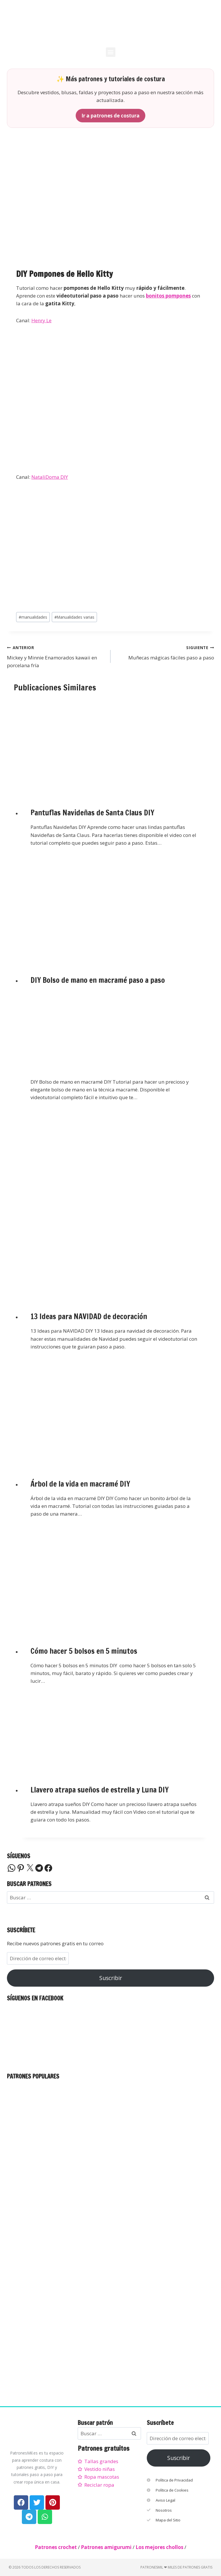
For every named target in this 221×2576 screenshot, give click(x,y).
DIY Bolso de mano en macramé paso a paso (98, 980)
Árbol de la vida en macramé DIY (80, 1484)
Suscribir (110, 1978)
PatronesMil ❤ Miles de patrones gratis (176, 2567)
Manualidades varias (74, 617)
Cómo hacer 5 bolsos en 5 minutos (84, 1651)
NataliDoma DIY (49, 477)
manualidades (33, 617)
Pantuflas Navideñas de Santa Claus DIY (92, 812)
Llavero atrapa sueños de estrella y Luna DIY (100, 1789)
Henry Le (41, 320)
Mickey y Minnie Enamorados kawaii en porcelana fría (56, 656)
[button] (110, 52)
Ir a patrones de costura (110, 115)
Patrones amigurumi (106, 2547)
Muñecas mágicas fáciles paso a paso (164, 652)
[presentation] (114, 746)
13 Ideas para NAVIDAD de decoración (89, 1316)
